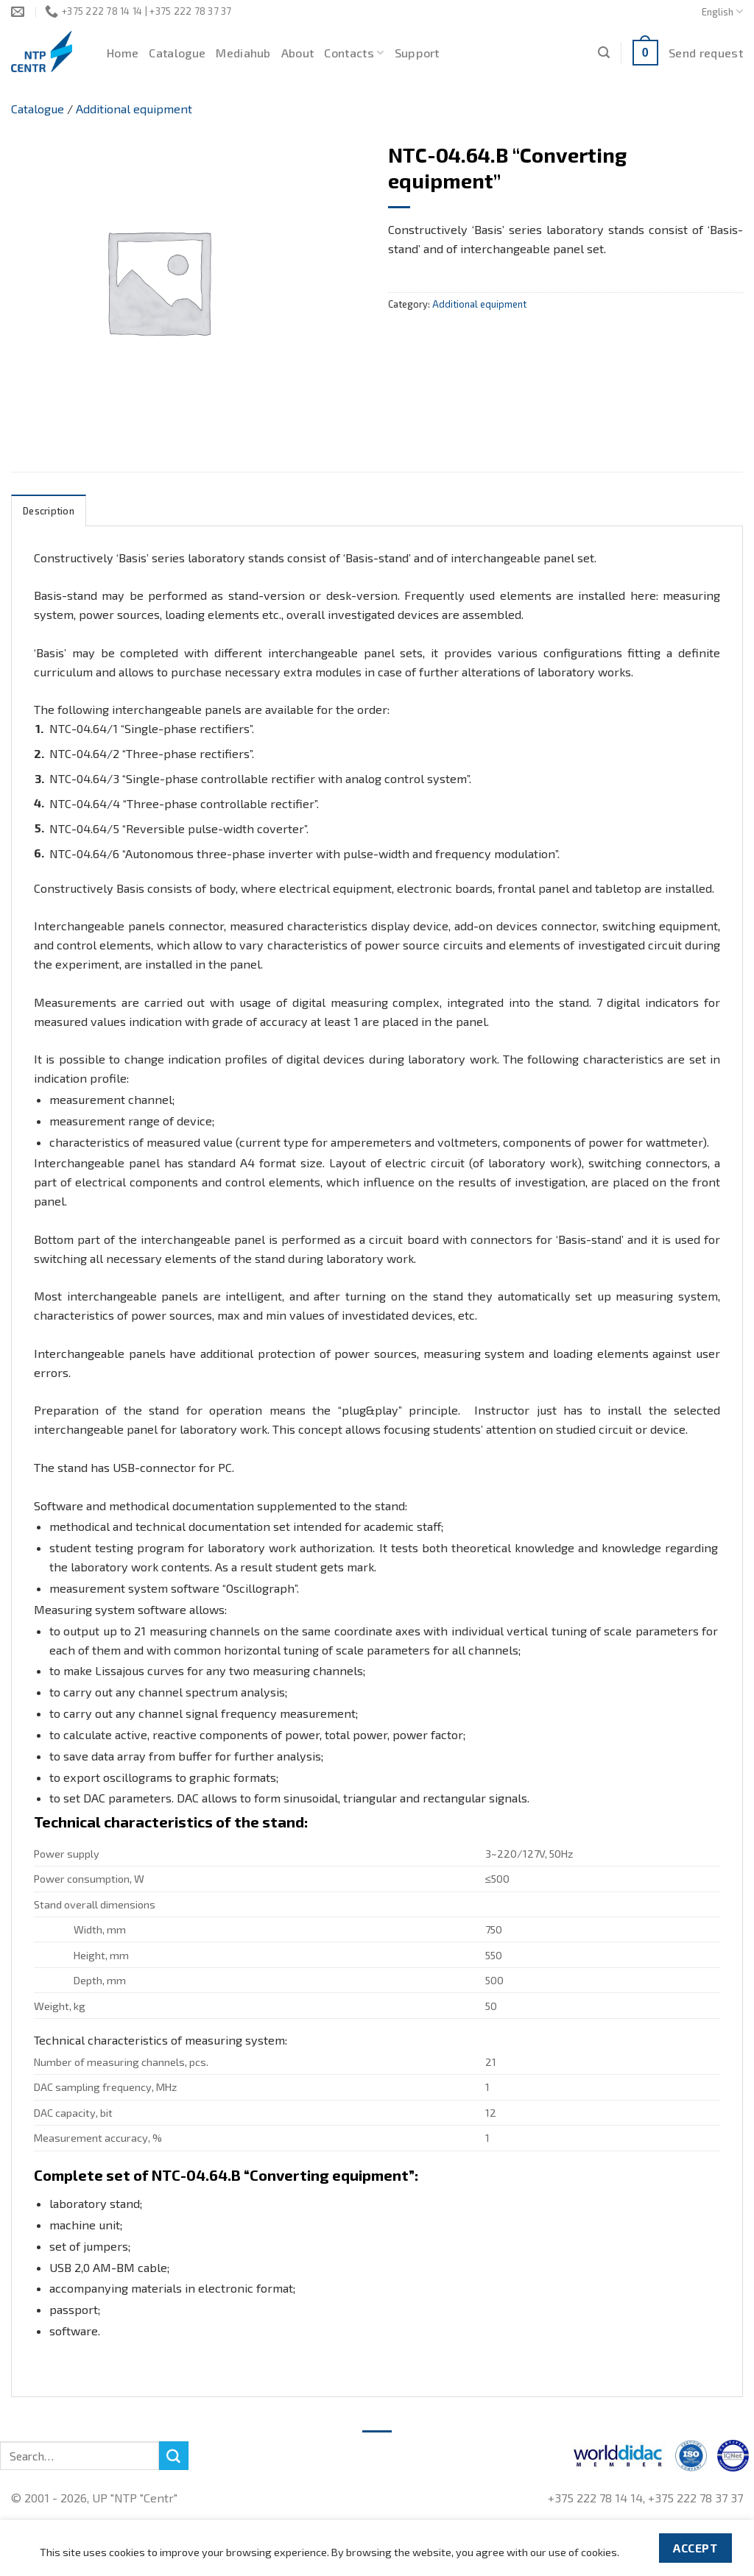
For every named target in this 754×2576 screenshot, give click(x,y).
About (297, 53)
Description (48, 511)
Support (417, 53)
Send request (706, 53)
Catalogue (177, 53)
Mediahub (243, 53)
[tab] (48, 510)
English (722, 11)
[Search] (604, 52)
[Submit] (173, 2456)
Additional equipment (134, 109)
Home (122, 53)
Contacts (354, 53)
